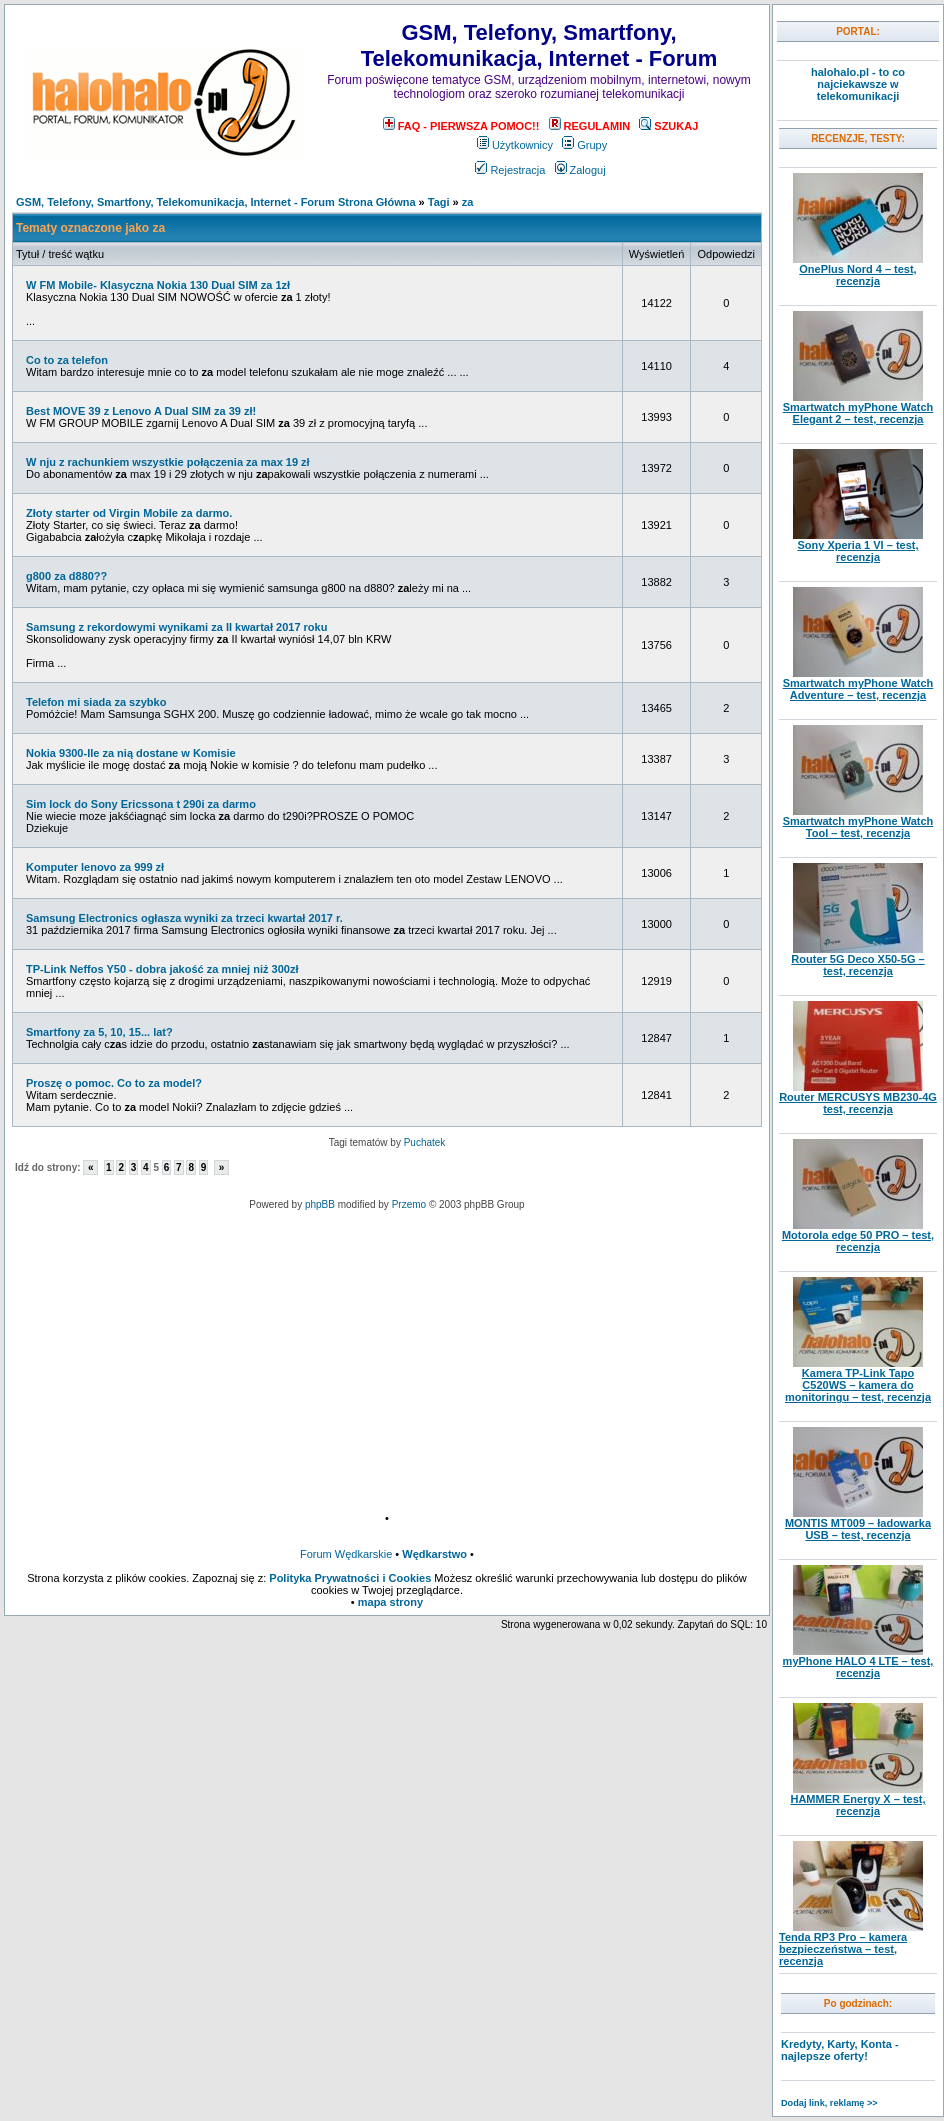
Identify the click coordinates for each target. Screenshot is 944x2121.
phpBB (320, 1204)
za (468, 202)
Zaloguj (580, 170)
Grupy (584, 145)
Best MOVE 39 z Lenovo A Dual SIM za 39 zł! (141, 411)
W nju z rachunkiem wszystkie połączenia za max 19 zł (168, 462)
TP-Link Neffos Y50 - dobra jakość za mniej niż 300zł (162, 969)
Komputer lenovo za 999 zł (95, 867)
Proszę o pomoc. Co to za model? (114, 1083)
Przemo (409, 1204)
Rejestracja (510, 170)
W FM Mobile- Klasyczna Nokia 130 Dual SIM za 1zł (158, 285)
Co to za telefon (67, 360)
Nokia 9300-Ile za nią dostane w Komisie (131, 753)
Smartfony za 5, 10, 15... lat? (99, 1032)
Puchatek (425, 1142)
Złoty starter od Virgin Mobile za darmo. (129, 513)
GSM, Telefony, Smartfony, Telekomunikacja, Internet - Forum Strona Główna (216, 202)
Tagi (439, 202)
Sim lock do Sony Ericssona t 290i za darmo (141, 804)
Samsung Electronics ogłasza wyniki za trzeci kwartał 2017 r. (184, 918)
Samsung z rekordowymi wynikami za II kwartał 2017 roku (176, 627)
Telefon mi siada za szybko (96, 702)
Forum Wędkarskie (346, 1554)
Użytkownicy (515, 145)
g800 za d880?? (66, 576)
